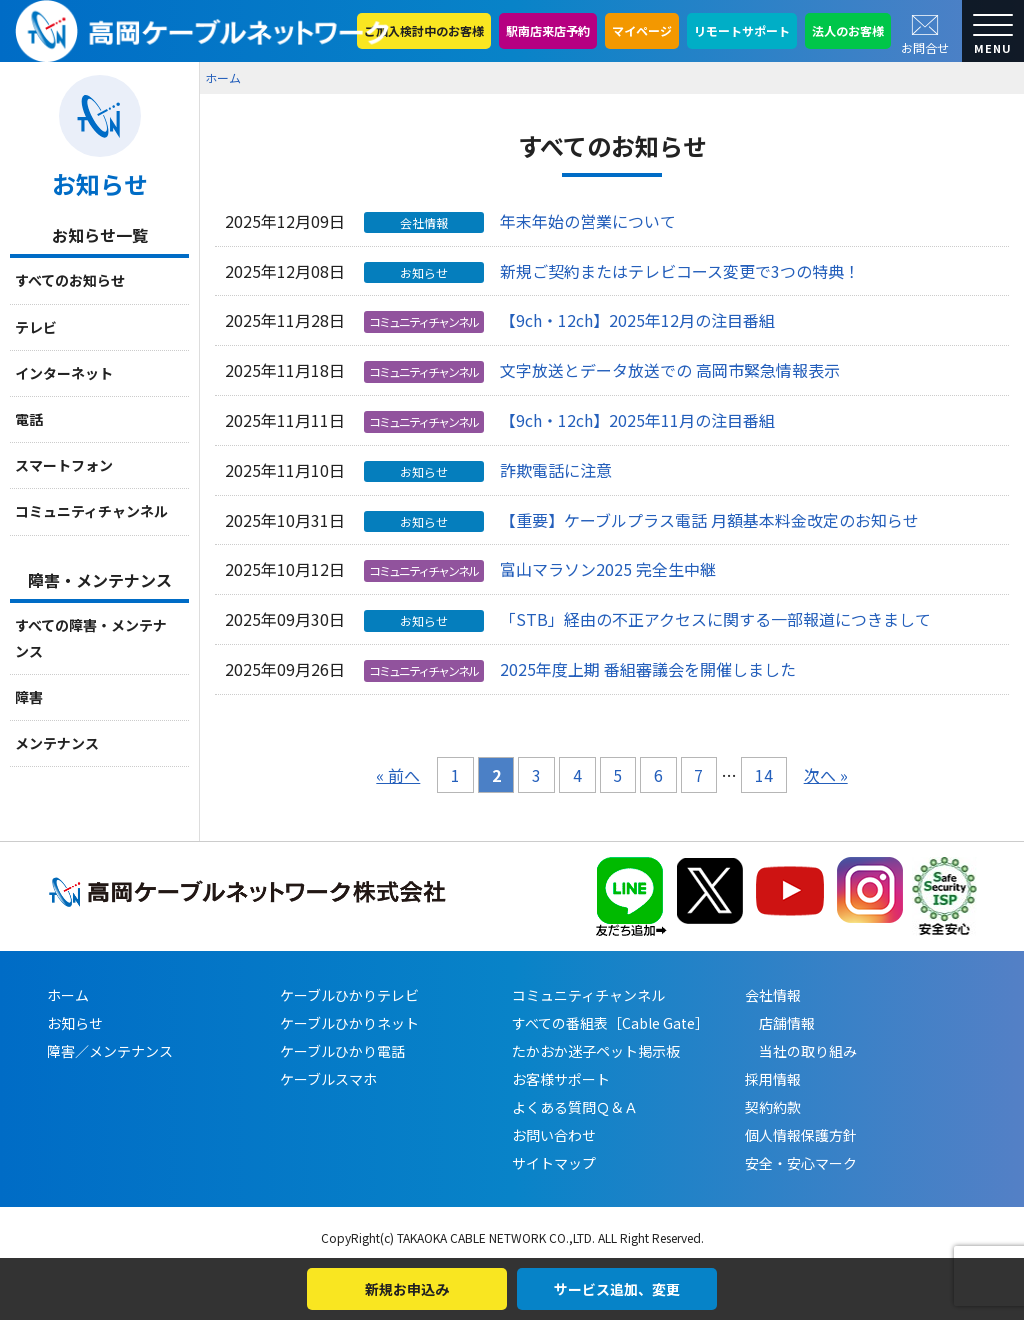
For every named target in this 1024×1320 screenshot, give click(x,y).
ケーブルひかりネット (349, 1023)
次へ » (826, 775)
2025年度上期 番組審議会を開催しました (648, 669)
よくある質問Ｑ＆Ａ (575, 1107)
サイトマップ (554, 1163)
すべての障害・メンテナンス (91, 637)
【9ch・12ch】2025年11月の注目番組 (637, 420)
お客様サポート (561, 1079)
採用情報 (773, 1079)
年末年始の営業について (588, 221)
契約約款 (773, 1107)
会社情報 (773, 995)
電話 (29, 419)
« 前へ (398, 775)
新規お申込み (407, 1289)
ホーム (223, 77)
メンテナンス (57, 743)
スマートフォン (64, 465)
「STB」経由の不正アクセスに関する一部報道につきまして (715, 619)
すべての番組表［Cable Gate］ (610, 1023)
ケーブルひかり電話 (342, 1051)
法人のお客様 (848, 30)
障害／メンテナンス (110, 1051)
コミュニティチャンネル (91, 511)
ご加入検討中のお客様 (424, 30)
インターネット (64, 373)
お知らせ (75, 1023)
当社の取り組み (801, 1051)
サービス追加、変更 (617, 1289)
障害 (29, 697)
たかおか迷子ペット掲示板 (596, 1051)
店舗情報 (780, 1023)
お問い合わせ (554, 1135)
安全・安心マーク (801, 1163)
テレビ (36, 327)
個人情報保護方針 (801, 1135)
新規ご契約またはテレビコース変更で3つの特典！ (680, 271)
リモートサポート (742, 30)
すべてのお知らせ (70, 280)
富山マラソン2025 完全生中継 (608, 569)
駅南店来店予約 (548, 30)
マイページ (642, 30)
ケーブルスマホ (328, 1079)
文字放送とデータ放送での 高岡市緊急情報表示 (670, 370)
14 (764, 775)
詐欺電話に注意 (556, 470)
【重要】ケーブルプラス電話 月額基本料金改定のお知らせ (709, 520)
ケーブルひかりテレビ (349, 995)
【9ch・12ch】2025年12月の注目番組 (637, 320)
